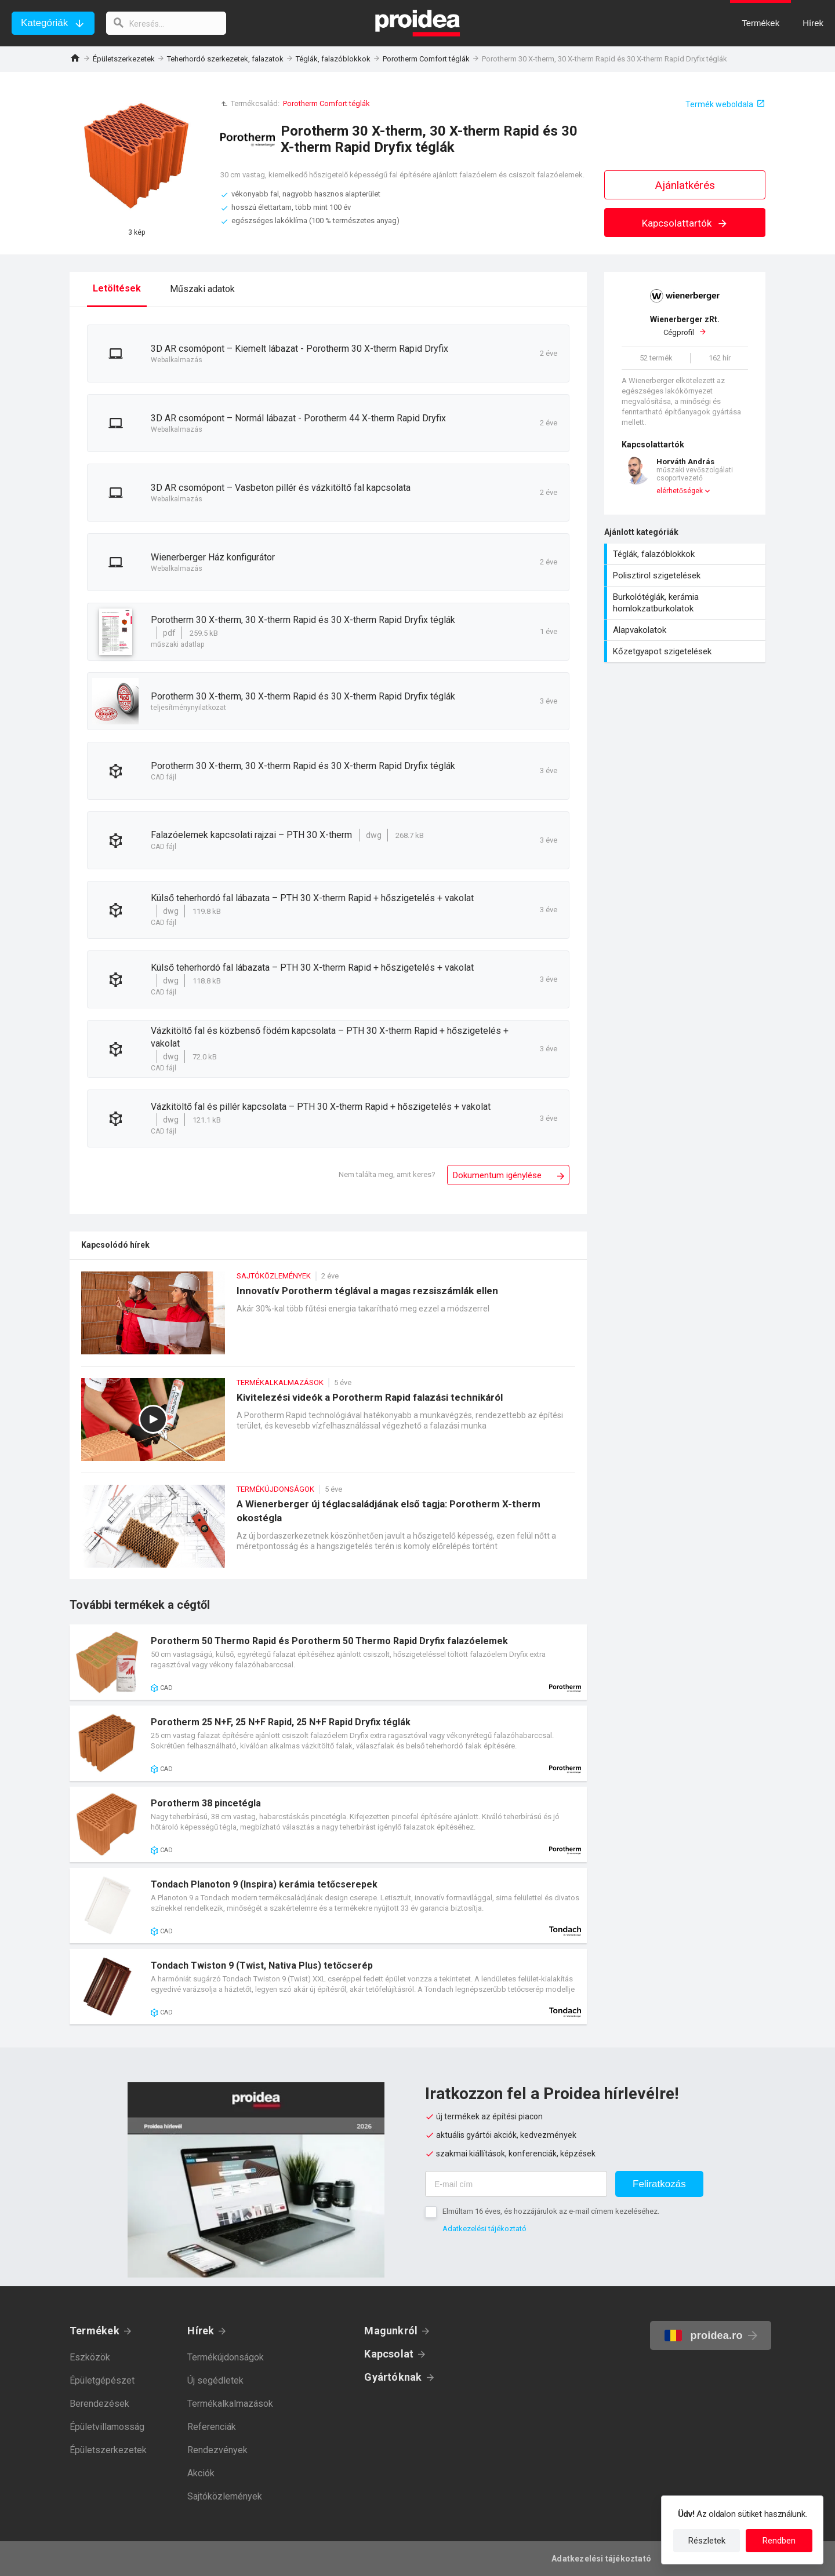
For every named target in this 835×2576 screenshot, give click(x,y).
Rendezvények (217, 2449)
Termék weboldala (719, 104)
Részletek (706, 2540)
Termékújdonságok (225, 2357)
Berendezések (99, 2403)
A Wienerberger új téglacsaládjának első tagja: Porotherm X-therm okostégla (328, 1532)
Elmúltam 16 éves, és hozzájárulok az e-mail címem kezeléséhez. (550, 2211)
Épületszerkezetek (124, 58)
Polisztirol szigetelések (686, 575)
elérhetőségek (679, 491)
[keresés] (167, 23)
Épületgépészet (102, 2380)
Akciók (201, 2473)
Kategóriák (44, 22)
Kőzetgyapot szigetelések (686, 651)
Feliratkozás (659, 2183)
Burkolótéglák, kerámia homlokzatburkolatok (686, 602)
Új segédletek (215, 2380)
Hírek (200, 2330)
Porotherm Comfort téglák (426, 58)
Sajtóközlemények (224, 2496)
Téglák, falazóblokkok (333, 58)
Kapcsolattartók (685, 223)
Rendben (779, 2540)
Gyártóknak (393, 2377)
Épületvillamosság (107, 2426)
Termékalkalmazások (230, 2403)
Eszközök (90, 2357)
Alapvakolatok (686, 630)
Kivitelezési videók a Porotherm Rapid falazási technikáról (328, 1425)
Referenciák (211, 2426)
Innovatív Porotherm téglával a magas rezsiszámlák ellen (328, 1318)
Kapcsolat (388, 2354)
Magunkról (391, 2330)
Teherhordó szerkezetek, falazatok (225, 58)
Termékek (94, 2330)
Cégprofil (685, 325)
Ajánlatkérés (685, 185)
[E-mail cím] (516, 2184)
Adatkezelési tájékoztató (484, 2228)
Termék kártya (328, 1662)
